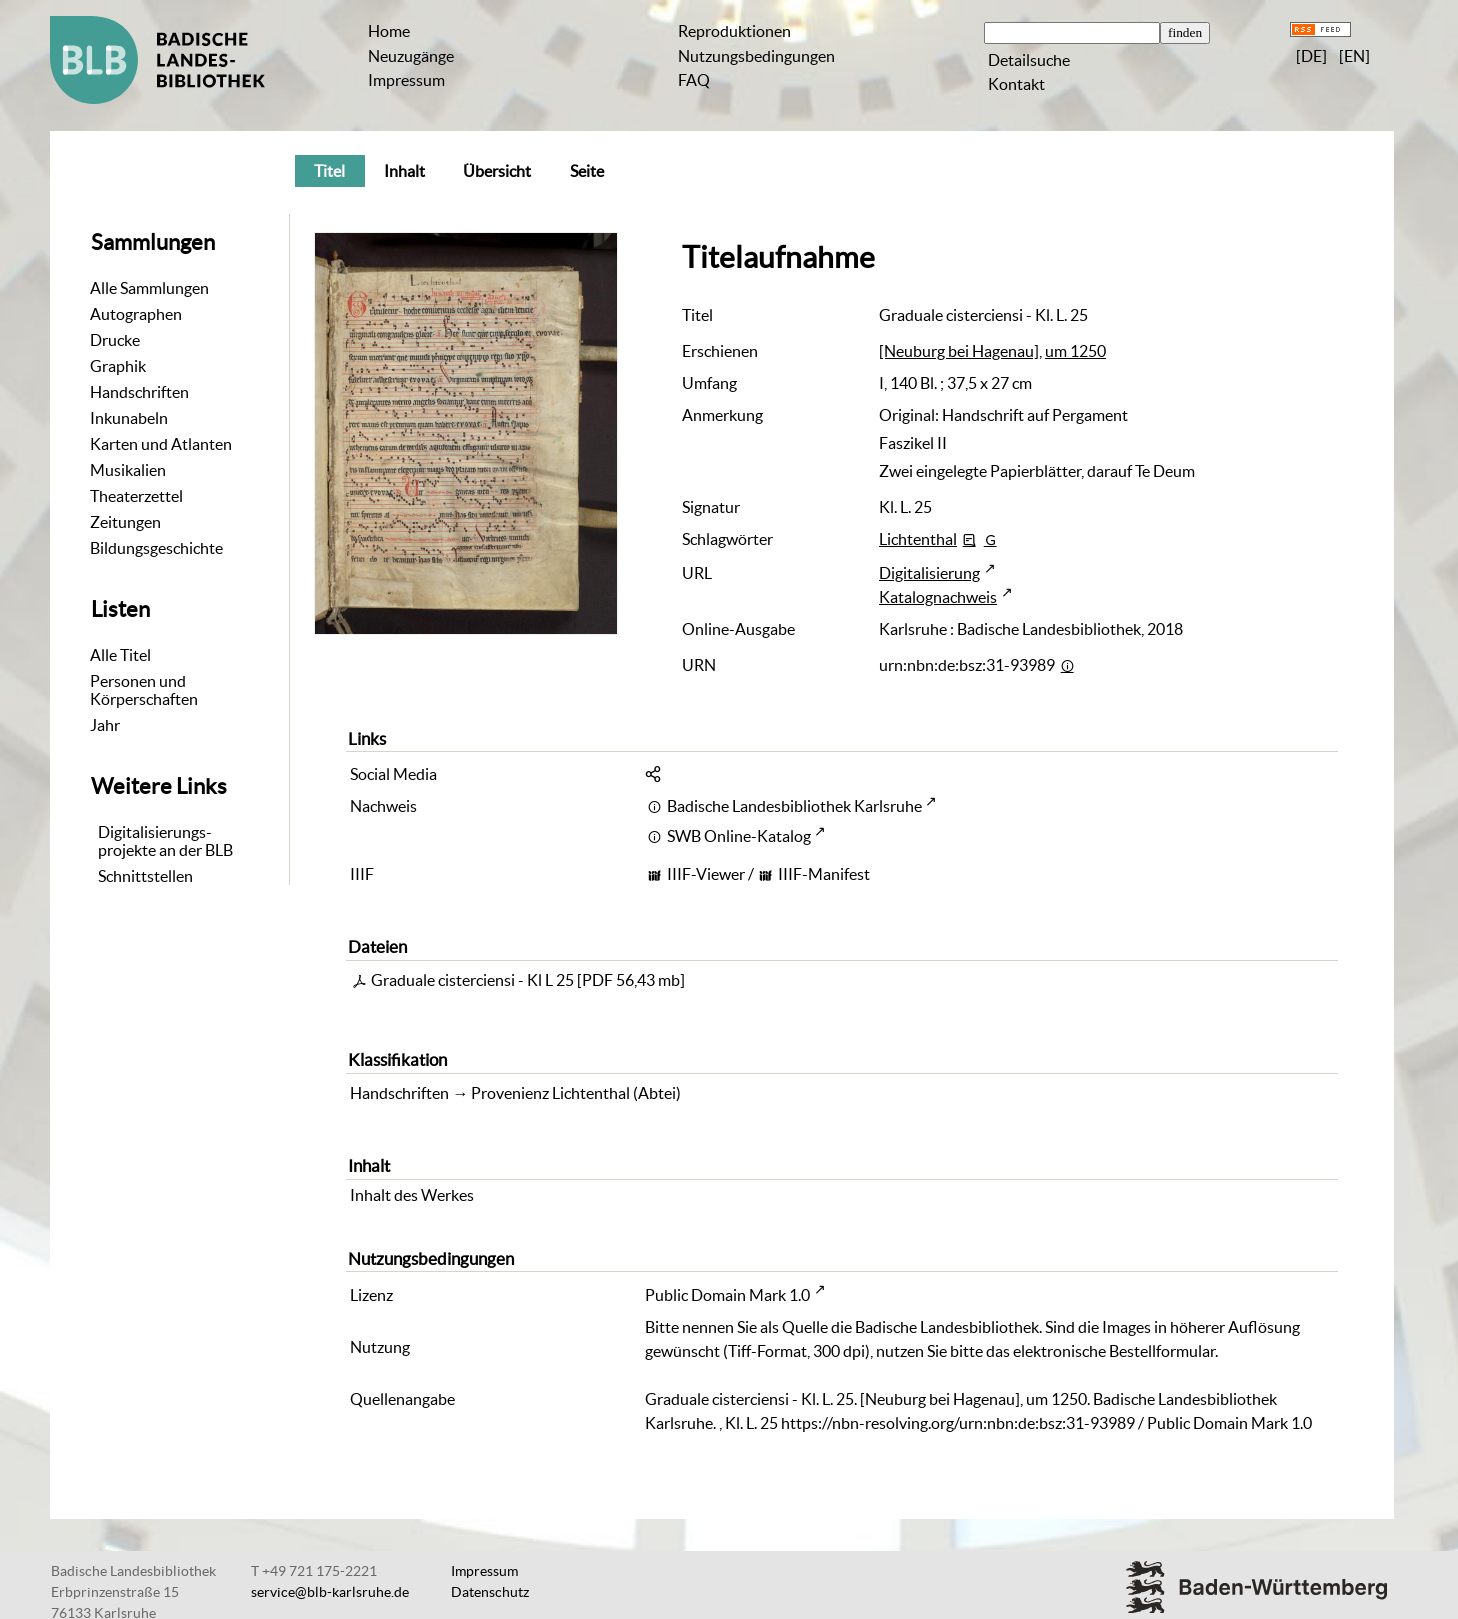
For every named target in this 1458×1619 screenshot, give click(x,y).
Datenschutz (490, 1592)
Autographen (136, 314)
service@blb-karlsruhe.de (330, 1592)
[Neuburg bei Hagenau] (959, 351)
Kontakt (1016, 84)
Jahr (105, 725)
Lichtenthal (918, 539)
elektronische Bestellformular (1114, 1351)
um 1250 (1075, 351)
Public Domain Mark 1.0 (727, 1295)
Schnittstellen (145, 876)
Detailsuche (1029, 60)
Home (389, 31)
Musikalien (128, 470)
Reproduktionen (734, 31)
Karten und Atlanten (161, 444)
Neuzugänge (411, 56)
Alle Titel (120, 655)
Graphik (118, 366)
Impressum (406, 80)
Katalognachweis (938, 597)
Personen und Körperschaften (144, 690)
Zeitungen (125, 522)
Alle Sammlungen (149, 288)
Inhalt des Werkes (412, 1195)
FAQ (694, 80)
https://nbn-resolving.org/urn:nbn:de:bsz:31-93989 (958, 1423)
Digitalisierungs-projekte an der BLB (165, 841)
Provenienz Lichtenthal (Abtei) (576, 1093)
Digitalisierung (929, 573)
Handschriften (139, 392)
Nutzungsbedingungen (756, 56)
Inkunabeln (129, 418)
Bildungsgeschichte (156, 548)
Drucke (115, 340)
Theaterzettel (136, 496)
